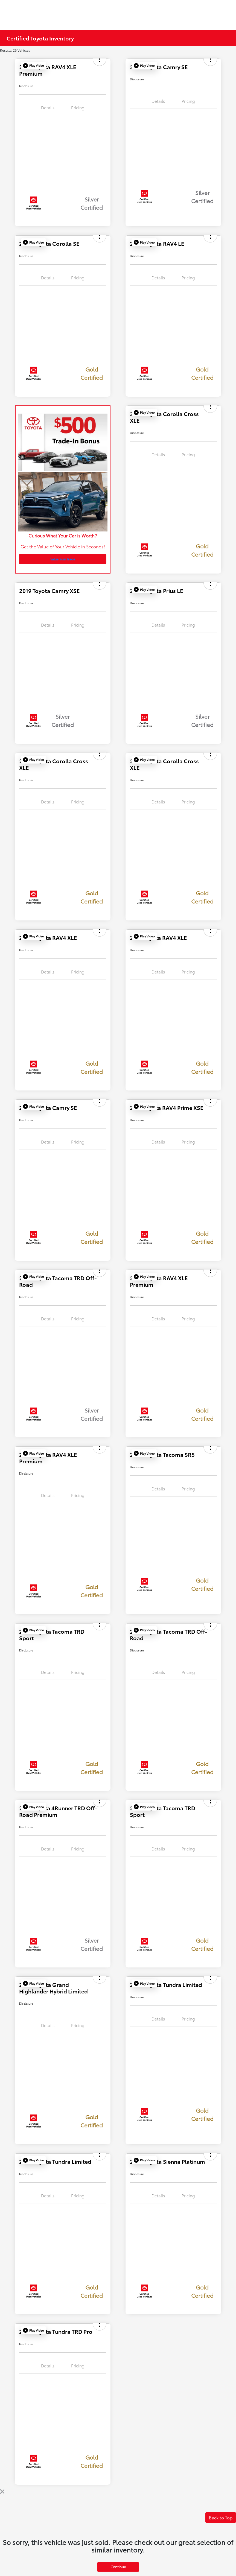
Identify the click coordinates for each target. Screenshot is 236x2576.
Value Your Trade (62, 559)
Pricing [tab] (78, 107)
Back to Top (220, 2517)
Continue (118, 2566)
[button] (33, 65)
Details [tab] (47, 107)
